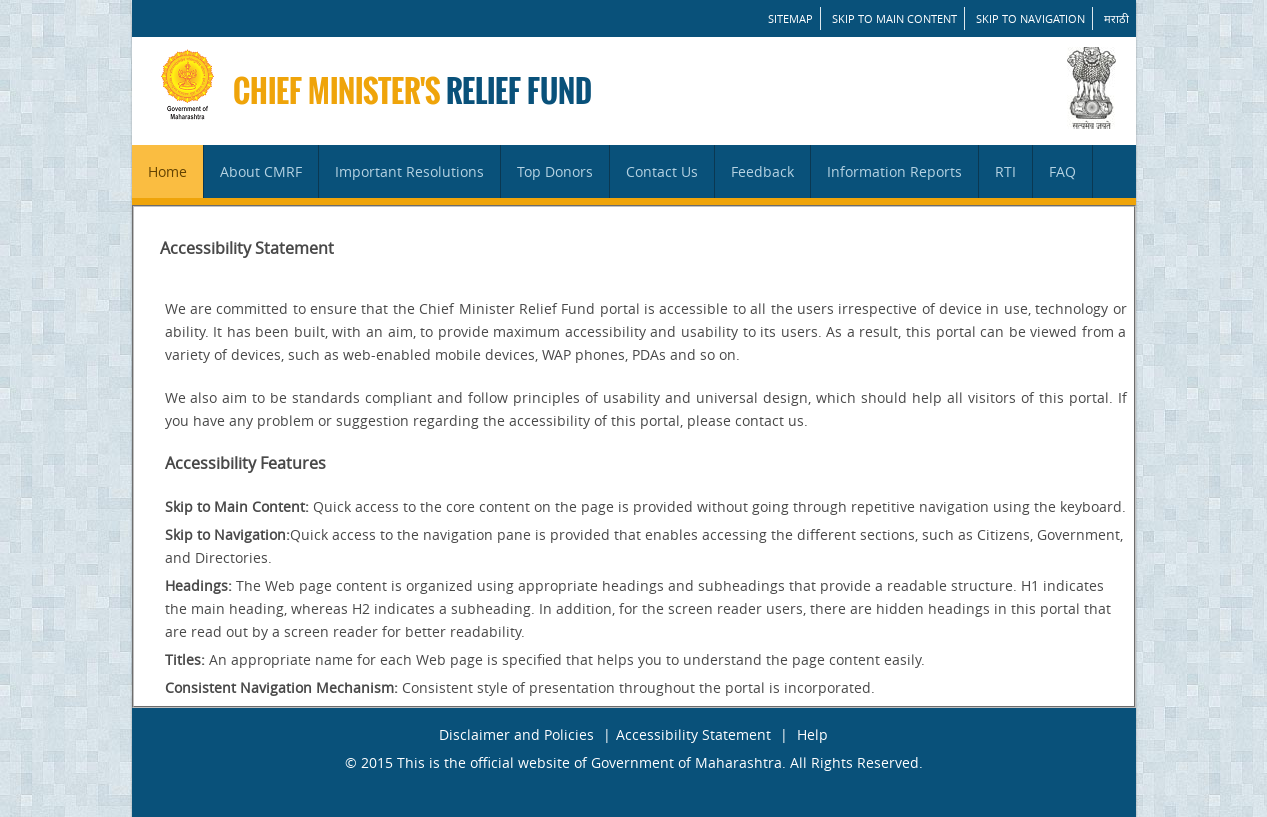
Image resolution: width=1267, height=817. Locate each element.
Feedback (762, 171)
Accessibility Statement (693, 734)
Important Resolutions (409, 171)
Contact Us (662, 171)
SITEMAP (790, 18)
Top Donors (555, 171)
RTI (1005, 171)
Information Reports (894, 171)
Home (167, 171)
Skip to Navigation (1030, 18)
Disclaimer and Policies (516, 734)
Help (812, 734)
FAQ (1062, 171)
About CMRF (261, 171)
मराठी (1116, 18)
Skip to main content (894, 18)
